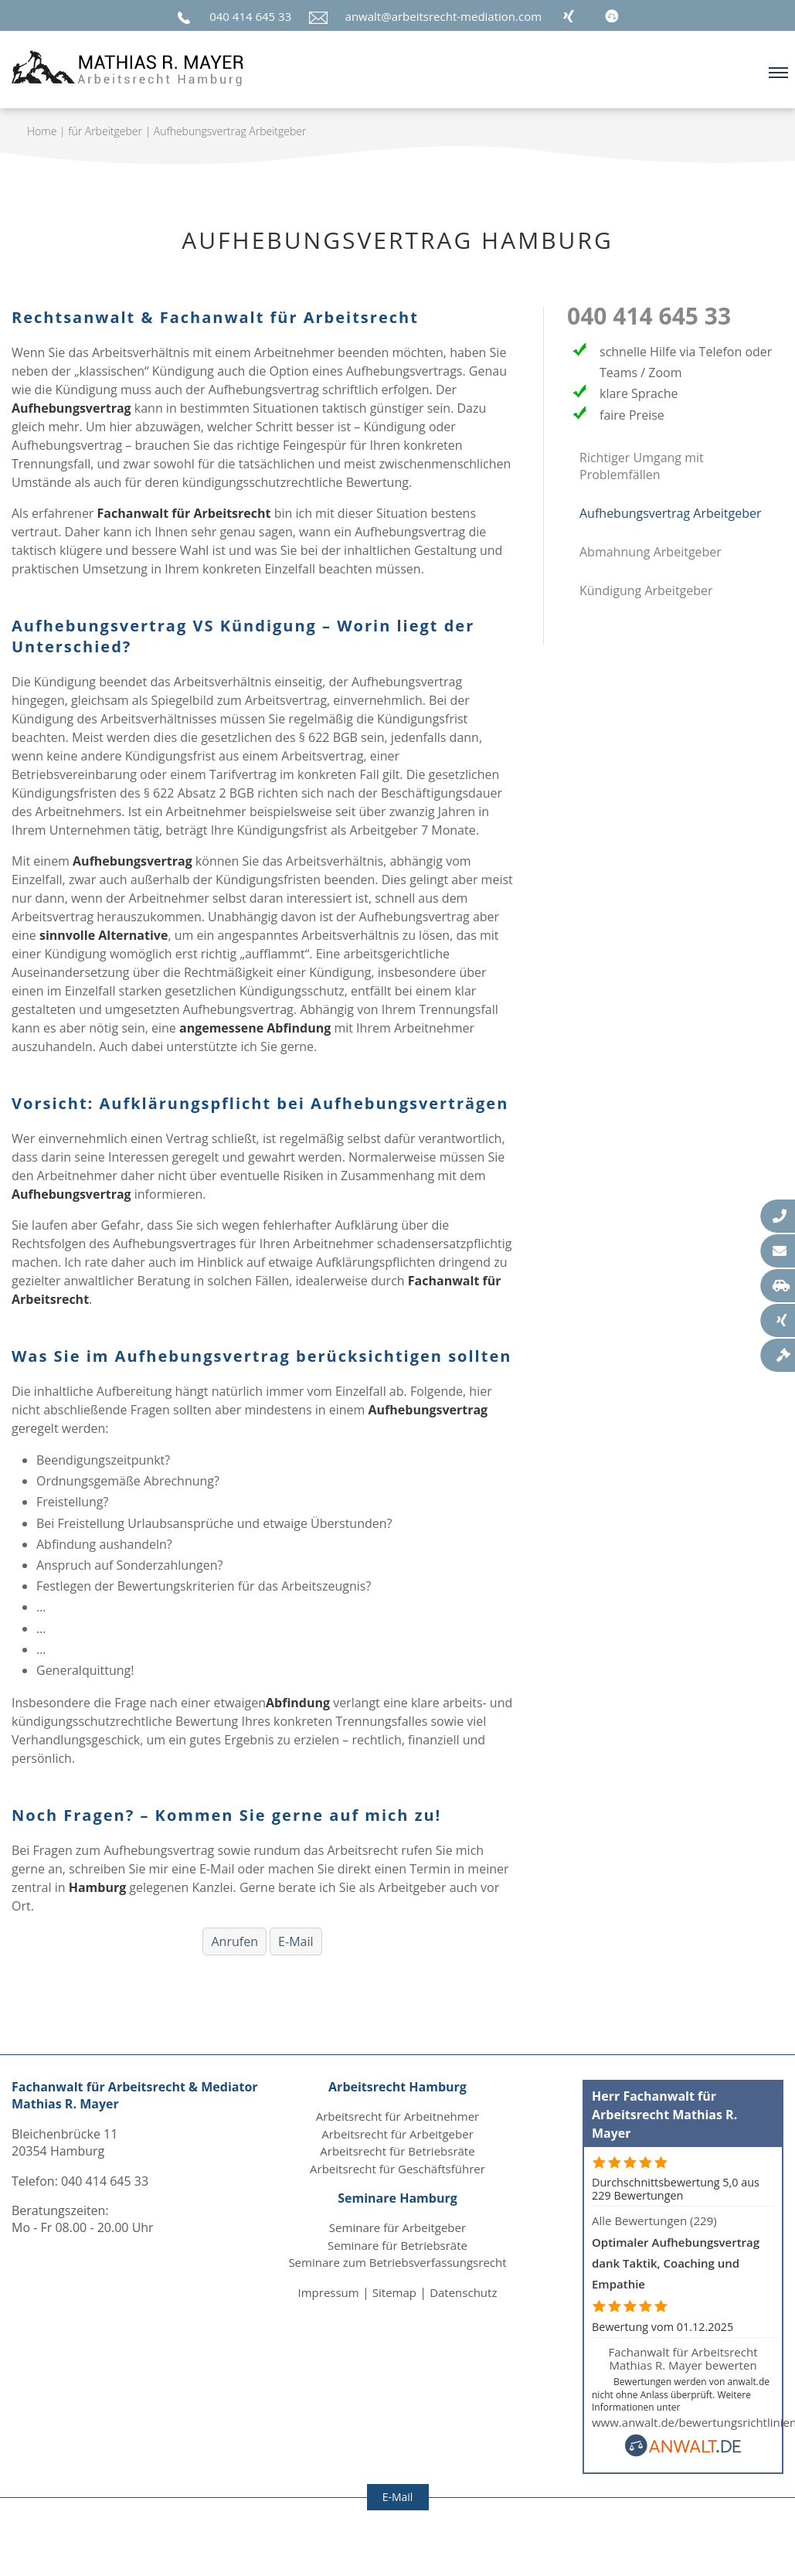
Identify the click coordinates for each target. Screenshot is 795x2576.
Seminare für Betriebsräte (397, 2245)
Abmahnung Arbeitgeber (650, 551)
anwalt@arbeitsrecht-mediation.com (443, 16)
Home (41, 131)
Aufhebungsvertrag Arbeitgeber (230, 131)
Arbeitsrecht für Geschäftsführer (397, 2168)
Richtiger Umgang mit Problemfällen (641, 466)
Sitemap (394, 2292)
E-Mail (295, 1941)
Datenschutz (463, 2292)
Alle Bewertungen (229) (654, 2220)
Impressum (328, 2292)
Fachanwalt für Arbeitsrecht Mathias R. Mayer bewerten (682, 2358)
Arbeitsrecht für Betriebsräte (397, 2151)
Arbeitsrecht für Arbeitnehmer (398, 2116)
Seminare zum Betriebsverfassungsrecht (397, 2262)
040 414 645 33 (250, 16)
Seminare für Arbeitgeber (397, 2227)
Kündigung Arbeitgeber (646, 590)
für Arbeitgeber (105, 131)
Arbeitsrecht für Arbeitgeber (397, 2134)
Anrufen (234, 1941)
